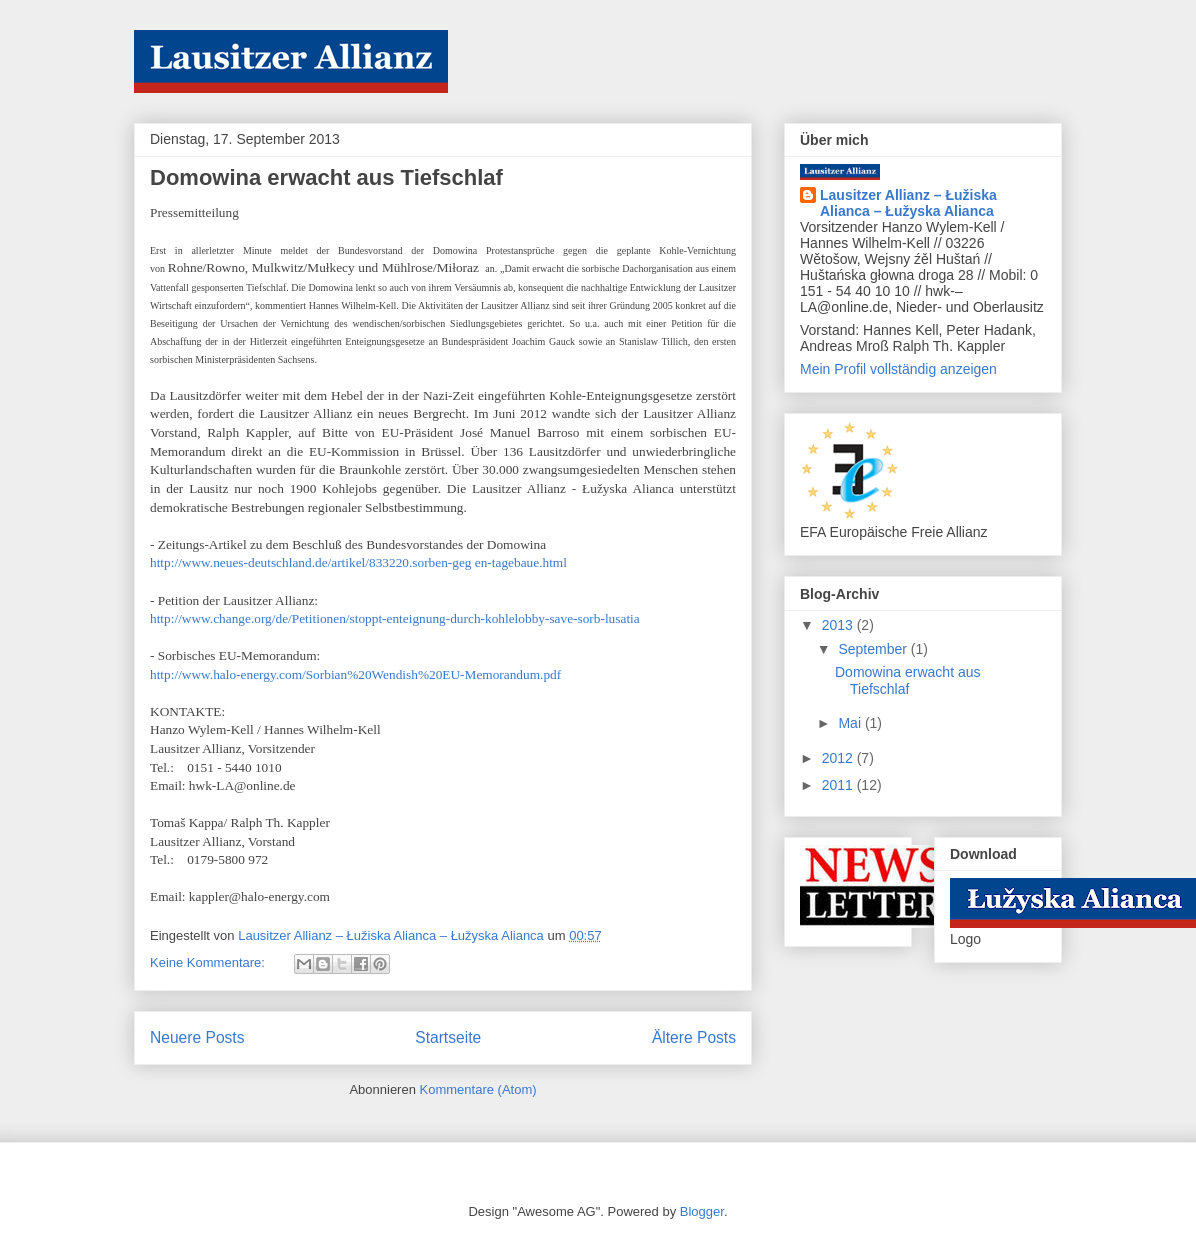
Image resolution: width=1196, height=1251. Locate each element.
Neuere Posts (197, 1037)
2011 (839, 785)
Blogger (702, 1211)
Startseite (448, 1037)
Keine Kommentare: (209, 962)
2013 (839, 625)
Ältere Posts (694, 1037)
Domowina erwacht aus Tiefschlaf (326, 177)
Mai (851, 723)
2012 (839, 758)
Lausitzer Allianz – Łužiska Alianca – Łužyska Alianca (908, 203)
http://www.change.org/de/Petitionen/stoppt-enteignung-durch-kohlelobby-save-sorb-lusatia (395, 618)
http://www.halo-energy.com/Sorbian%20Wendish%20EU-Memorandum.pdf (355, 674)
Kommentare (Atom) (478, 1089)
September (874, 649)
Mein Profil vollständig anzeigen (898, 369)
